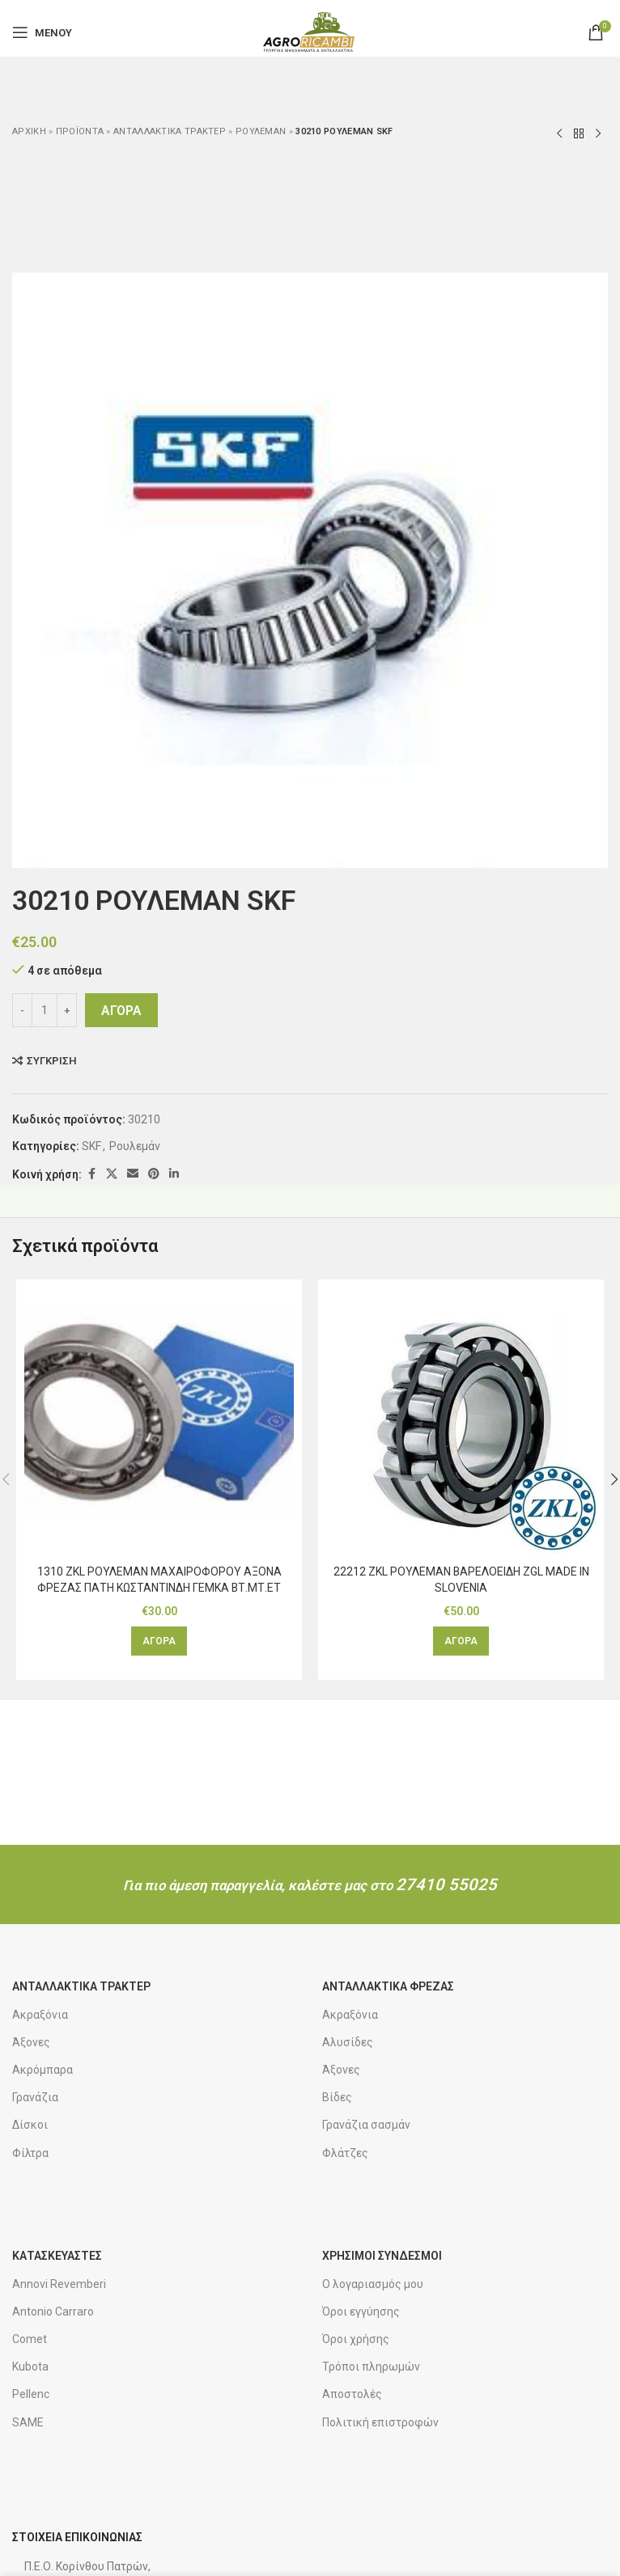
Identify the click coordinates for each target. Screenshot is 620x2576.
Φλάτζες (345, 2153)
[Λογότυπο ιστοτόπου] (309, 31)
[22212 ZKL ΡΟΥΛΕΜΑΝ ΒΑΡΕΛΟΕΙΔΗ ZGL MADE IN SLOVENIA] (461, 1422)
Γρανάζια (35, 2097)
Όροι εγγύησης (361, 2311)
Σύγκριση (52, 1061)
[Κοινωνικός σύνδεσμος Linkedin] (174, 1174)
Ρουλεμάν (261, 131)
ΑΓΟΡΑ (121, 1010)
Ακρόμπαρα (42, 2069)
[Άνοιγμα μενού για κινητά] (42, 32)
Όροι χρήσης (355, 2339)
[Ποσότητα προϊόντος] (44, 1010)
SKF (91, 1146)
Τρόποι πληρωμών (371, 2366)
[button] (159, 1641)
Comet (29, 2339)
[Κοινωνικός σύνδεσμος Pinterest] (153, 1174)
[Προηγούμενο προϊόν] (559, 134)
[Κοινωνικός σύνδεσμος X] (111, 1174)
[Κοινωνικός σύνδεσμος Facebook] (91, 1174)
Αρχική (29, 131)
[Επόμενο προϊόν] (598, 134)
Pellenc (30, 2394)
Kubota (30, 2366)
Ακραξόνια (40, 2014)
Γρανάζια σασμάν (366, 2124)
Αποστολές (352, 2394)
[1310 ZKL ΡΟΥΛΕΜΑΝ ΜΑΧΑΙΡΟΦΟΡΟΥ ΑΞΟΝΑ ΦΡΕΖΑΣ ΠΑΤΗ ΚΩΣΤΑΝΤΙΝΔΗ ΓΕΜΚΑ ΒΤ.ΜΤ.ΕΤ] (159, 1422)
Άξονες (31, 2042)
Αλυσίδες (347, 2042)
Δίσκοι (30, 2124)
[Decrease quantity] (22, 1010)
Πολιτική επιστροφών (380, 2422)
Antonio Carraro (53, 2311)
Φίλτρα (30, 2153)
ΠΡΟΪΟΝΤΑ (80, 131)
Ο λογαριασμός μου (372, 2284)
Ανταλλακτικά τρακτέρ (169, 131)
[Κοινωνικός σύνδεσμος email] (132, 1174)
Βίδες (337, 2097)
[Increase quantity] (67, 1010)
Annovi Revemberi (59, 2284)
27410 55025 (446, 1884)
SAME (28, 2422)
